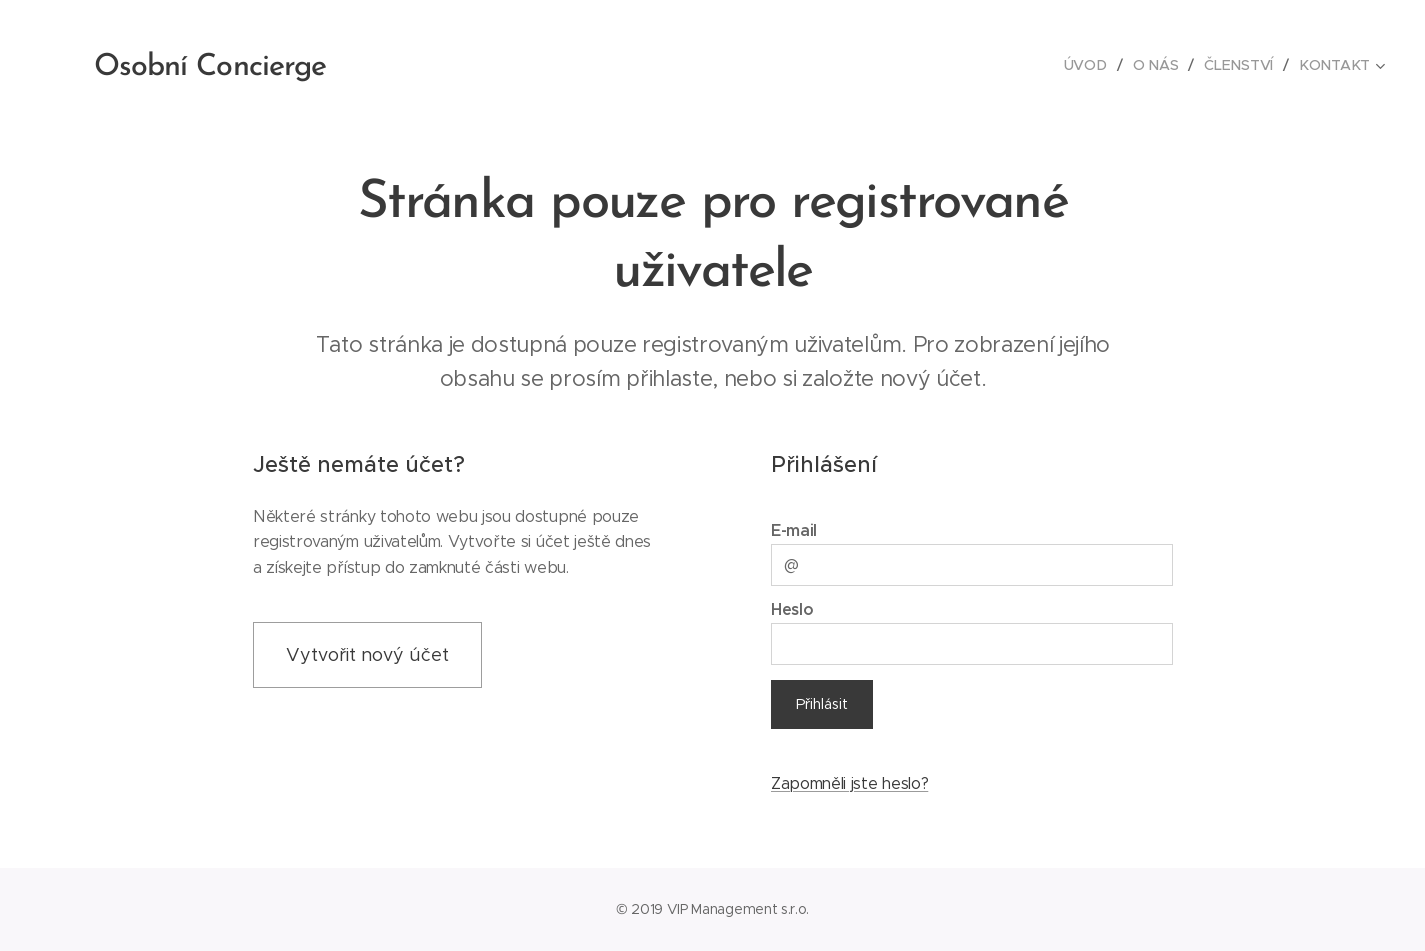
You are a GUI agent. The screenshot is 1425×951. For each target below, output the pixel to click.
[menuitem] (1091, 65)
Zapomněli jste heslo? (848, 783)
